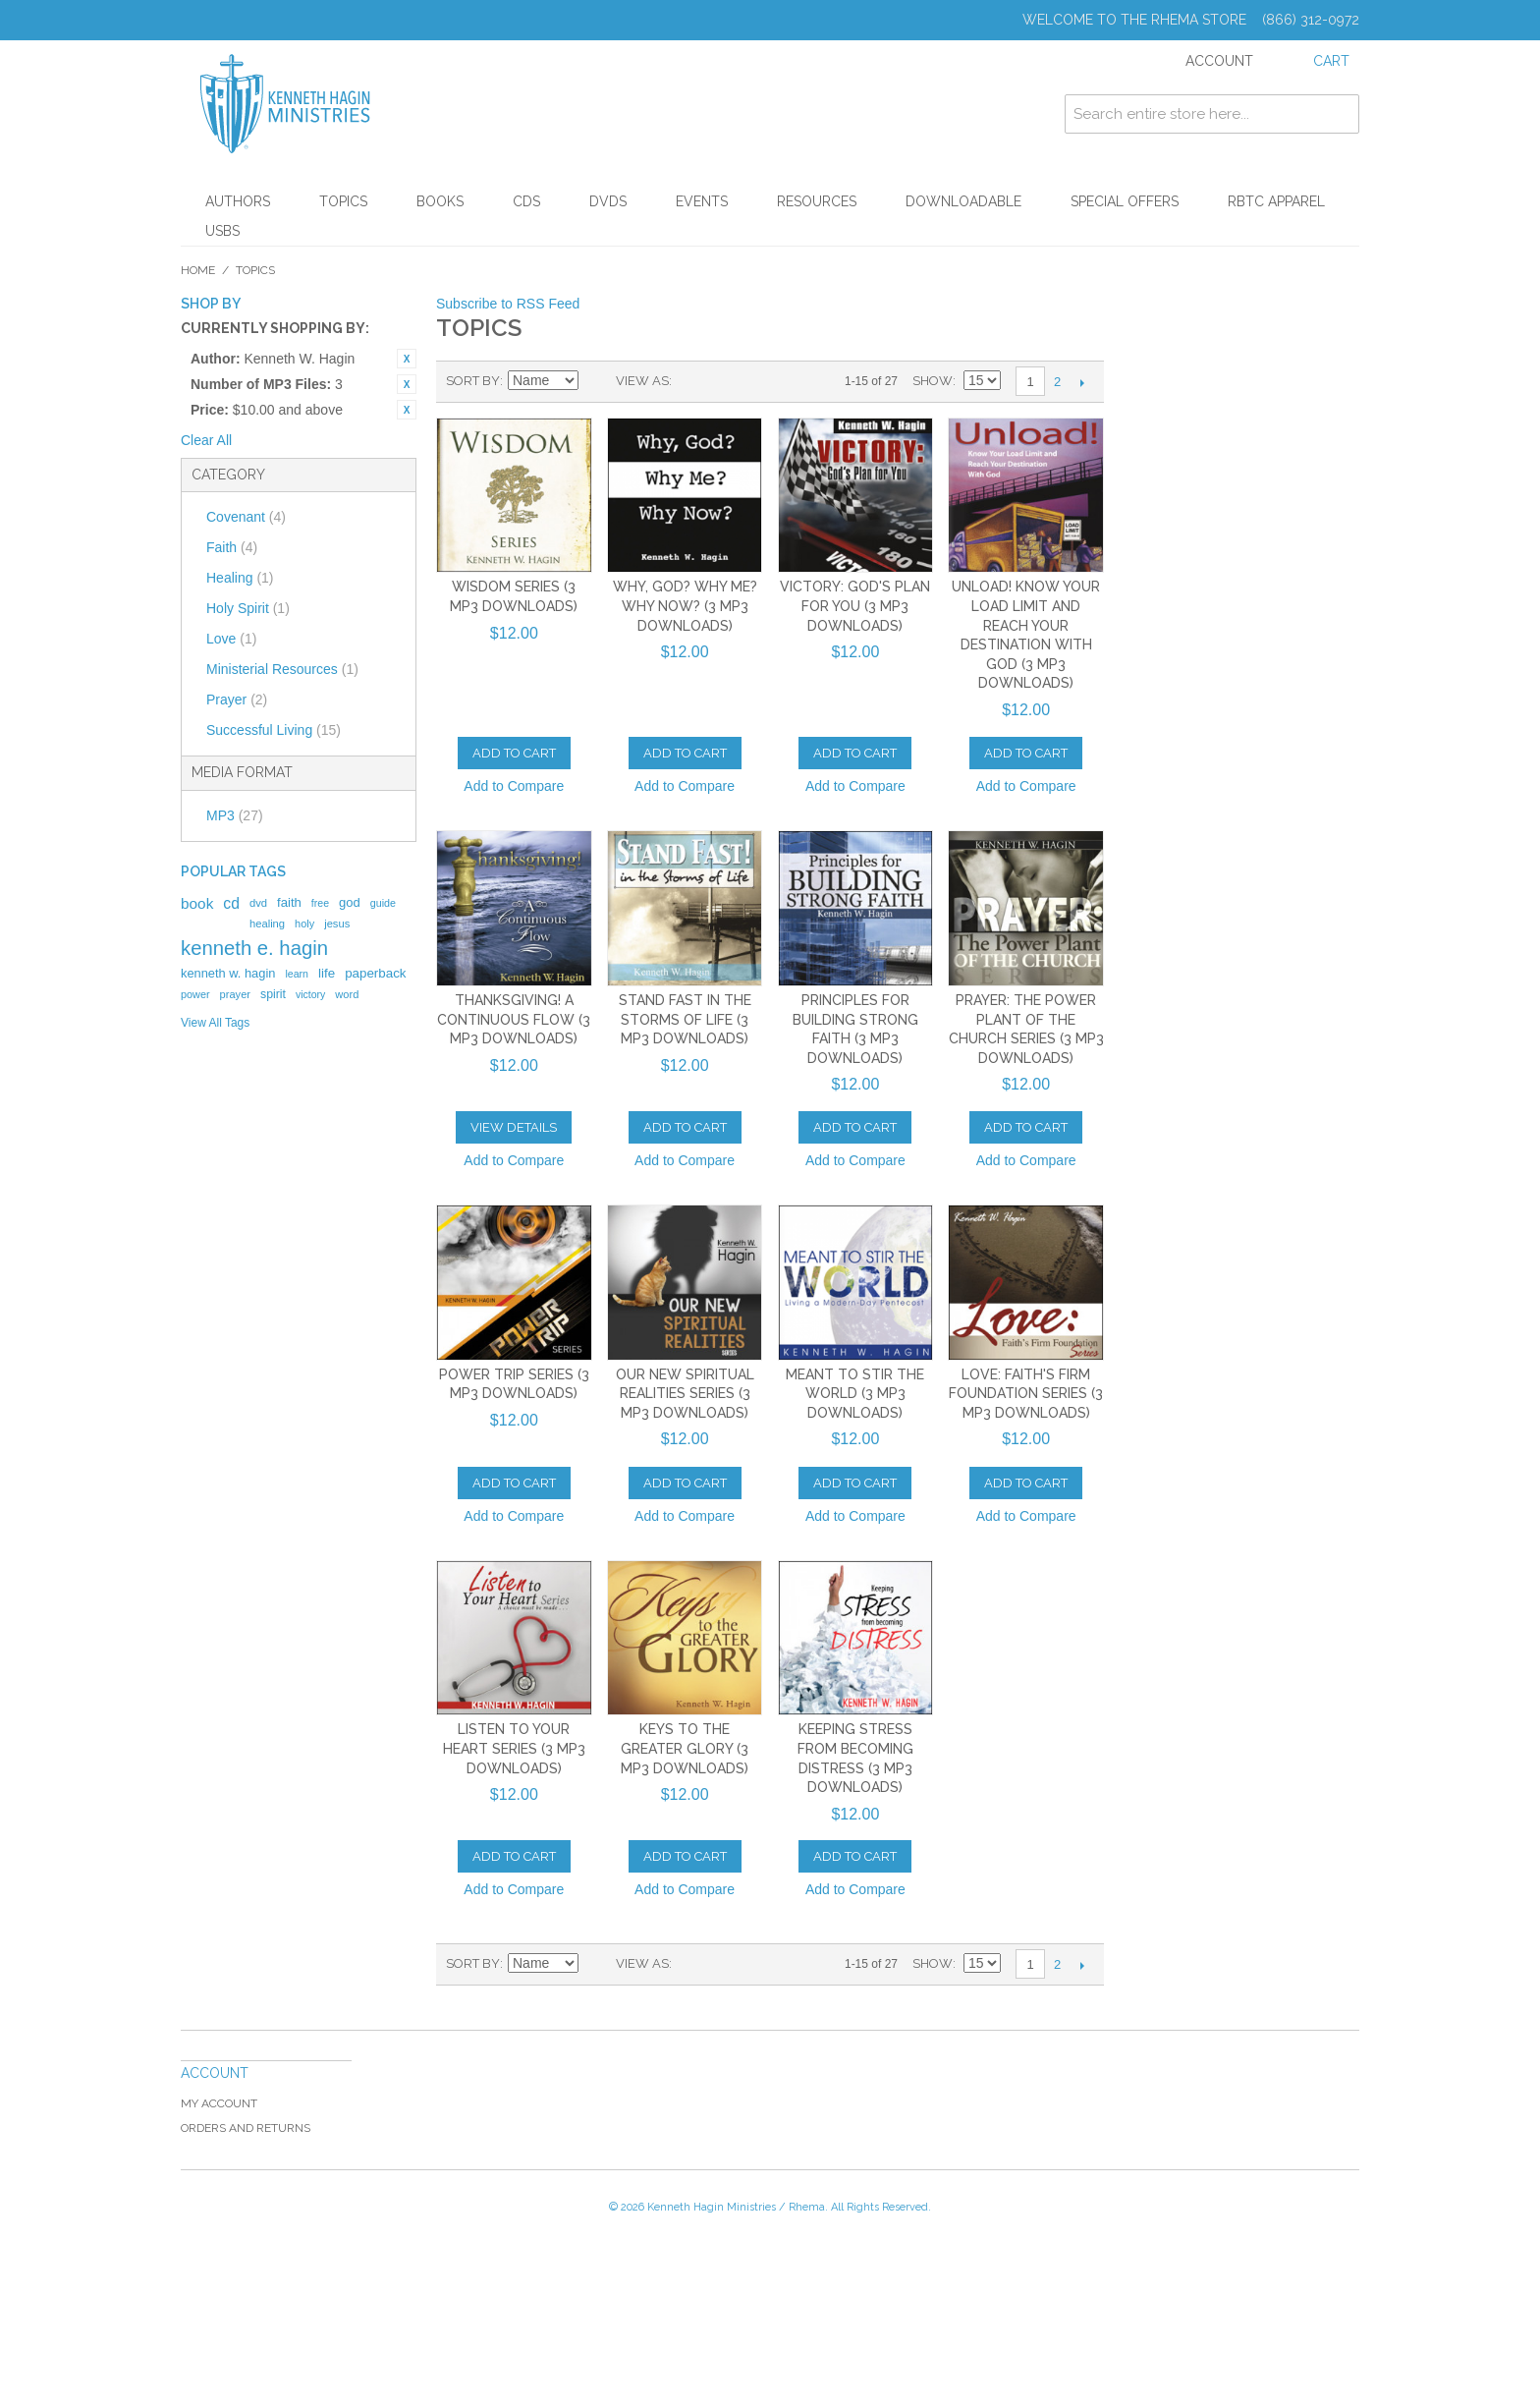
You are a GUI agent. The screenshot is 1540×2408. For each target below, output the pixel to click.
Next (1082, 382)
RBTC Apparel (1276, 201)
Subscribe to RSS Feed (507, 303)
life (326, 973)
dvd (258, 903)
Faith (231, 547)
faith (289, 902)
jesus (337, 923)
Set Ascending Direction (596, 381)
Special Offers (1125, 201)
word (346, 994)
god (349, 902)
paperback (375, 973)
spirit (273, 994)
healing (267, 923)
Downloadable (963, 201)
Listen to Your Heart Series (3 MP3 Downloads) (514, 1748)
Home (198, 270)
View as (642, 380)
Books (440, 201)
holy (304, 923)
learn (296, 974)
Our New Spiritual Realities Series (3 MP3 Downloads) (685, 1394)
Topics (343, 201)
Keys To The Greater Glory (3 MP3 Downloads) (684, 1748)
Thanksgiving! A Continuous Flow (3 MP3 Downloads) (513, 1019)
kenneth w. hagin (228, 973)
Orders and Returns (245, 2128)
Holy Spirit (248, 608)
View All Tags (215, 1023)
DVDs (608, 201)
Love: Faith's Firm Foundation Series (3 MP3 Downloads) (1026, 1394)
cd (231, 903)
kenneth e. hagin (254, 948)
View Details (513, 1127)
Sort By (473, 380)
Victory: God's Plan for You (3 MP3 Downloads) (855, 606)
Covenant (246, 517)
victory (310, 994)
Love (231, 638)
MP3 (234, 815)
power (195, 994)
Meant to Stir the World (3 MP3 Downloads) (855, 1394)
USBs (222, 231)
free (320, 903)
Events (702, 201)
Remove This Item (406, 358)
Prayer (236, 699)
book (197, 903)
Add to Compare (514, 786)
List (726, 381)
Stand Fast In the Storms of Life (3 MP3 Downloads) (685, 1019)
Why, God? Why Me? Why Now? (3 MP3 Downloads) (685, 606)
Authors (237, 201)
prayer (235, 994)
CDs (526, 201)
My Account (219, 2103)
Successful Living (273, 730)
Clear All (206, 440)
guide (383, 903)
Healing (240, 578)
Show (932, 380)
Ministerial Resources (282, 669)
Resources (816, 201)
